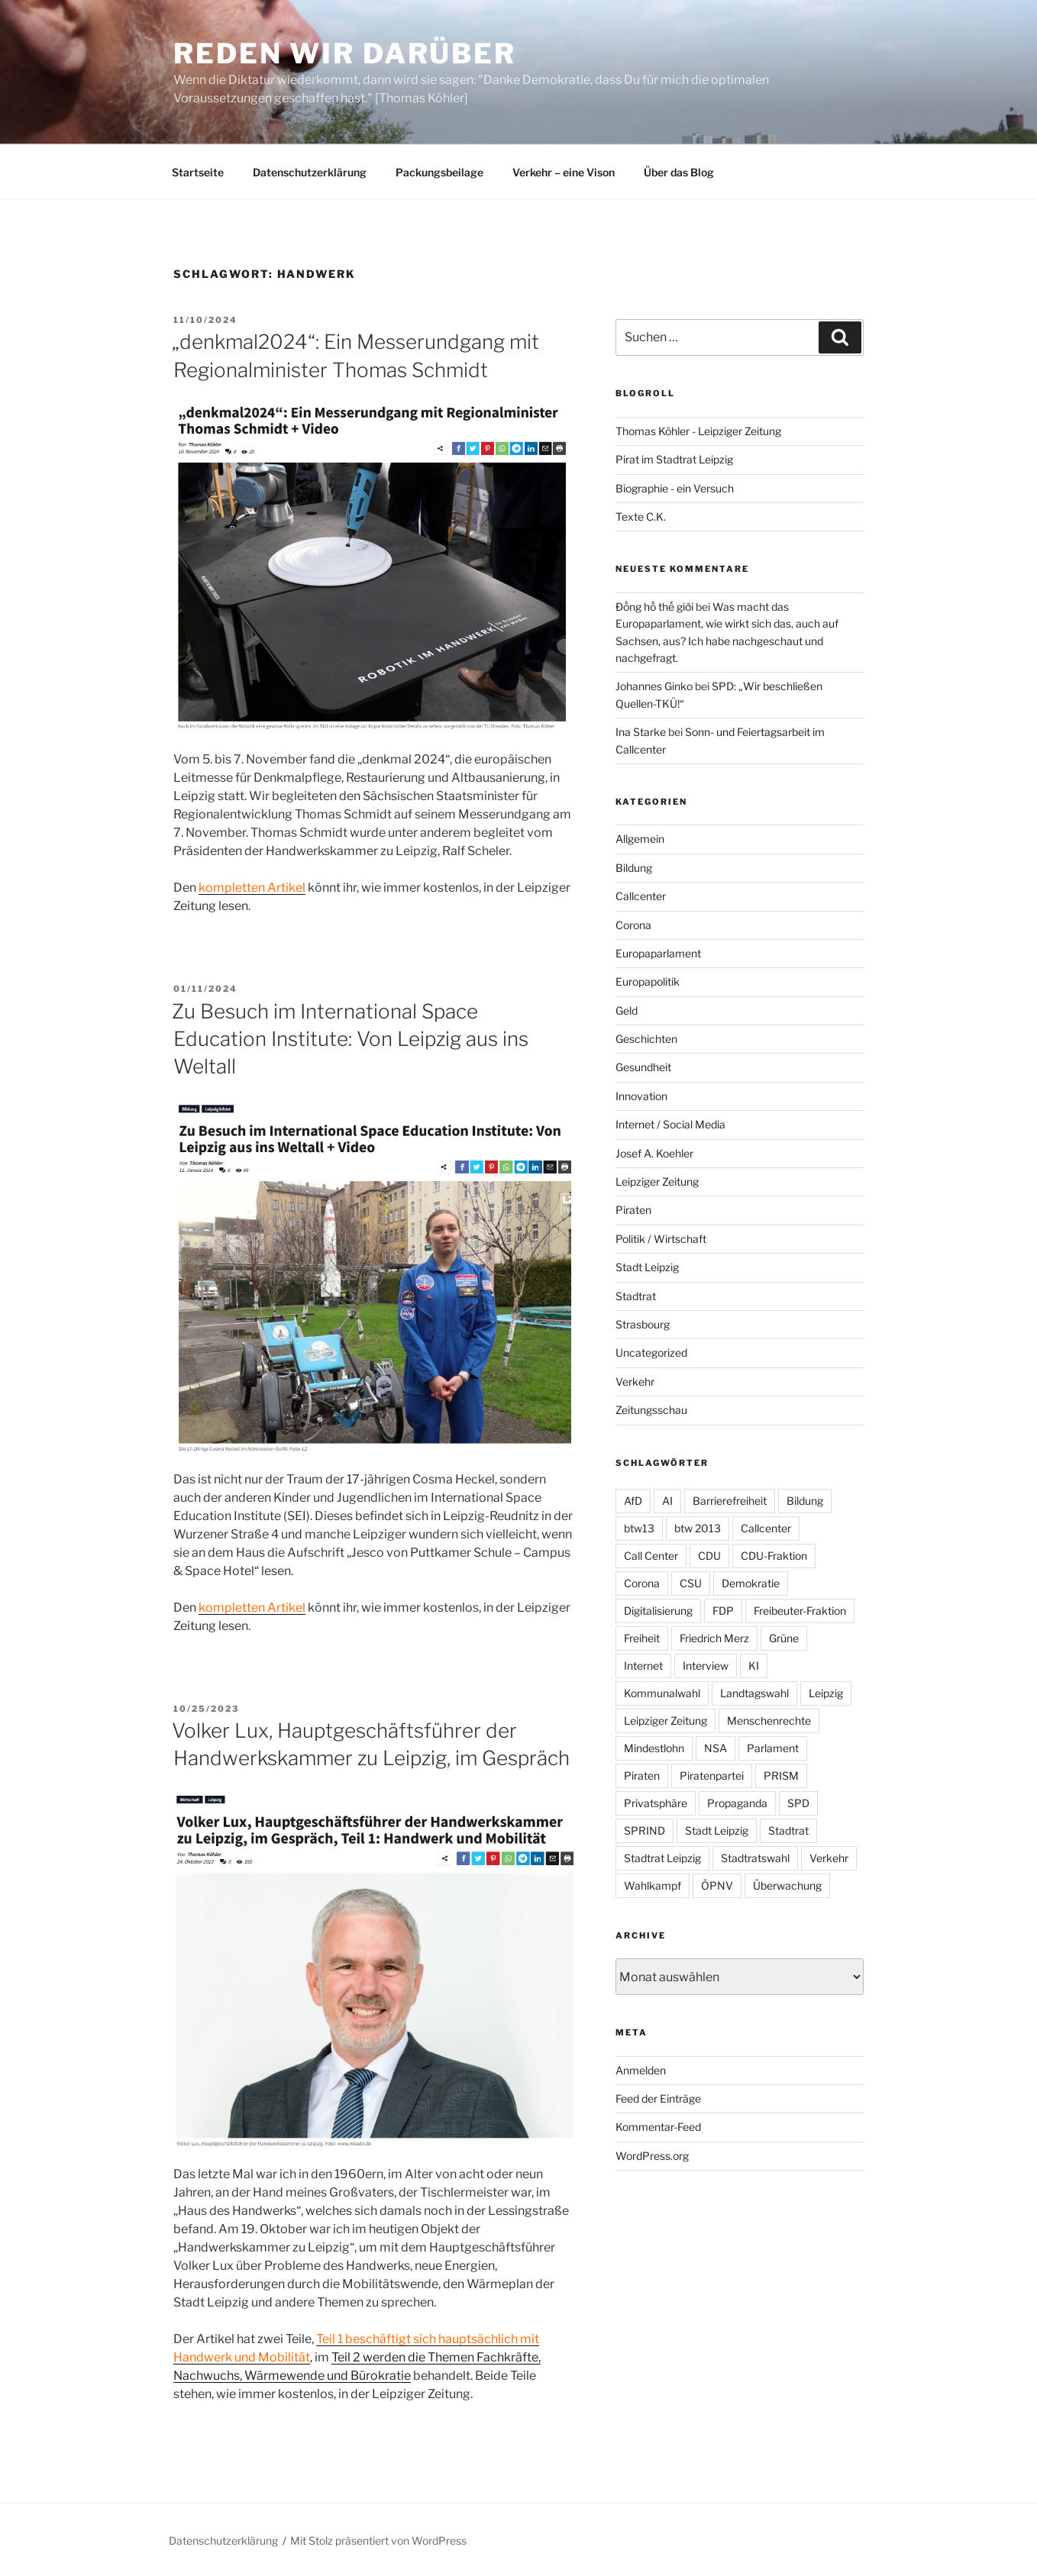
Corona (633, 924)
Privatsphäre (655, 1802)
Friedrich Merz (714, 1638)
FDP (723, 1610)
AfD (633, 1500)
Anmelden (640, 2070)
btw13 (639, 1528)
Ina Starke (640, 731)
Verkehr (634, 1381)
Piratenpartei (712, 1775)
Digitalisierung (658, 1610)
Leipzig (826, 1693)
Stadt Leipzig (647, 1267)
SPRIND (644, 1830)
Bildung (633, 867)
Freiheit (642, 1638)
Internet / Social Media (670, 1124)
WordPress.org (652, 2155)
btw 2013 (697, 1528)
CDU (709, 1555)
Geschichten (646, 1038)
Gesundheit (643, 1066)
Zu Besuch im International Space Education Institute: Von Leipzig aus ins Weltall (350, 1039)
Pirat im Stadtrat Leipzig (674, 459)
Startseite (198, 172)
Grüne (784, 1638)
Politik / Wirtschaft (660, 1238)
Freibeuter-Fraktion (800, 1610)
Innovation (641, 1095)
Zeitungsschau (651, 1409)
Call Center (651, 1555)
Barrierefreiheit (730, 1500)
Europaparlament (658, 953)
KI (753, 1665)
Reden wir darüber (344, 53)
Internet (643, 1665)
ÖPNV (717, 1885)
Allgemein (639, 838)
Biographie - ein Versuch (674, 488)
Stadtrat (635, 1296)
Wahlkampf (652, 1885)
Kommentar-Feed (658, 2126)
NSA (715, 1748)
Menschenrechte (769, 1720)
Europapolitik (647, 981)
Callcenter (640, 895)
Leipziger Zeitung (657, 1181)
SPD (798, 1802)
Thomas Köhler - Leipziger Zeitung (698, 430)
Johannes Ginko (654, 686)
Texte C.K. (640, 516)
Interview (705, 1665)
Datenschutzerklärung (310, 172)
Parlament (773, 1748)
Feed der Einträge (658, 2098)
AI (667, 1500)
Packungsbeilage (439, 172)
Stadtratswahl (755, 1857)
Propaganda (737, 1802)
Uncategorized (651, 1352)
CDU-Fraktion (774, 1555)
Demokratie (751, 1583)
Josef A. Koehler (654, 1153)
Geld (626, 1010)
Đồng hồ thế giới (654, 606)
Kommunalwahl (662, 1693)
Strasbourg (642, 1324)
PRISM (781, 1775)
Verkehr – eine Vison (563, 172)
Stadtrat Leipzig (662, 1857)
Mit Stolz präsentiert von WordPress (378, 2540)
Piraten (633, 1209)
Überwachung (787, 1885)
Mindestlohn (654, 1748)
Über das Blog (679, 172)
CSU (691, 1583)
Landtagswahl (754, 1693)
